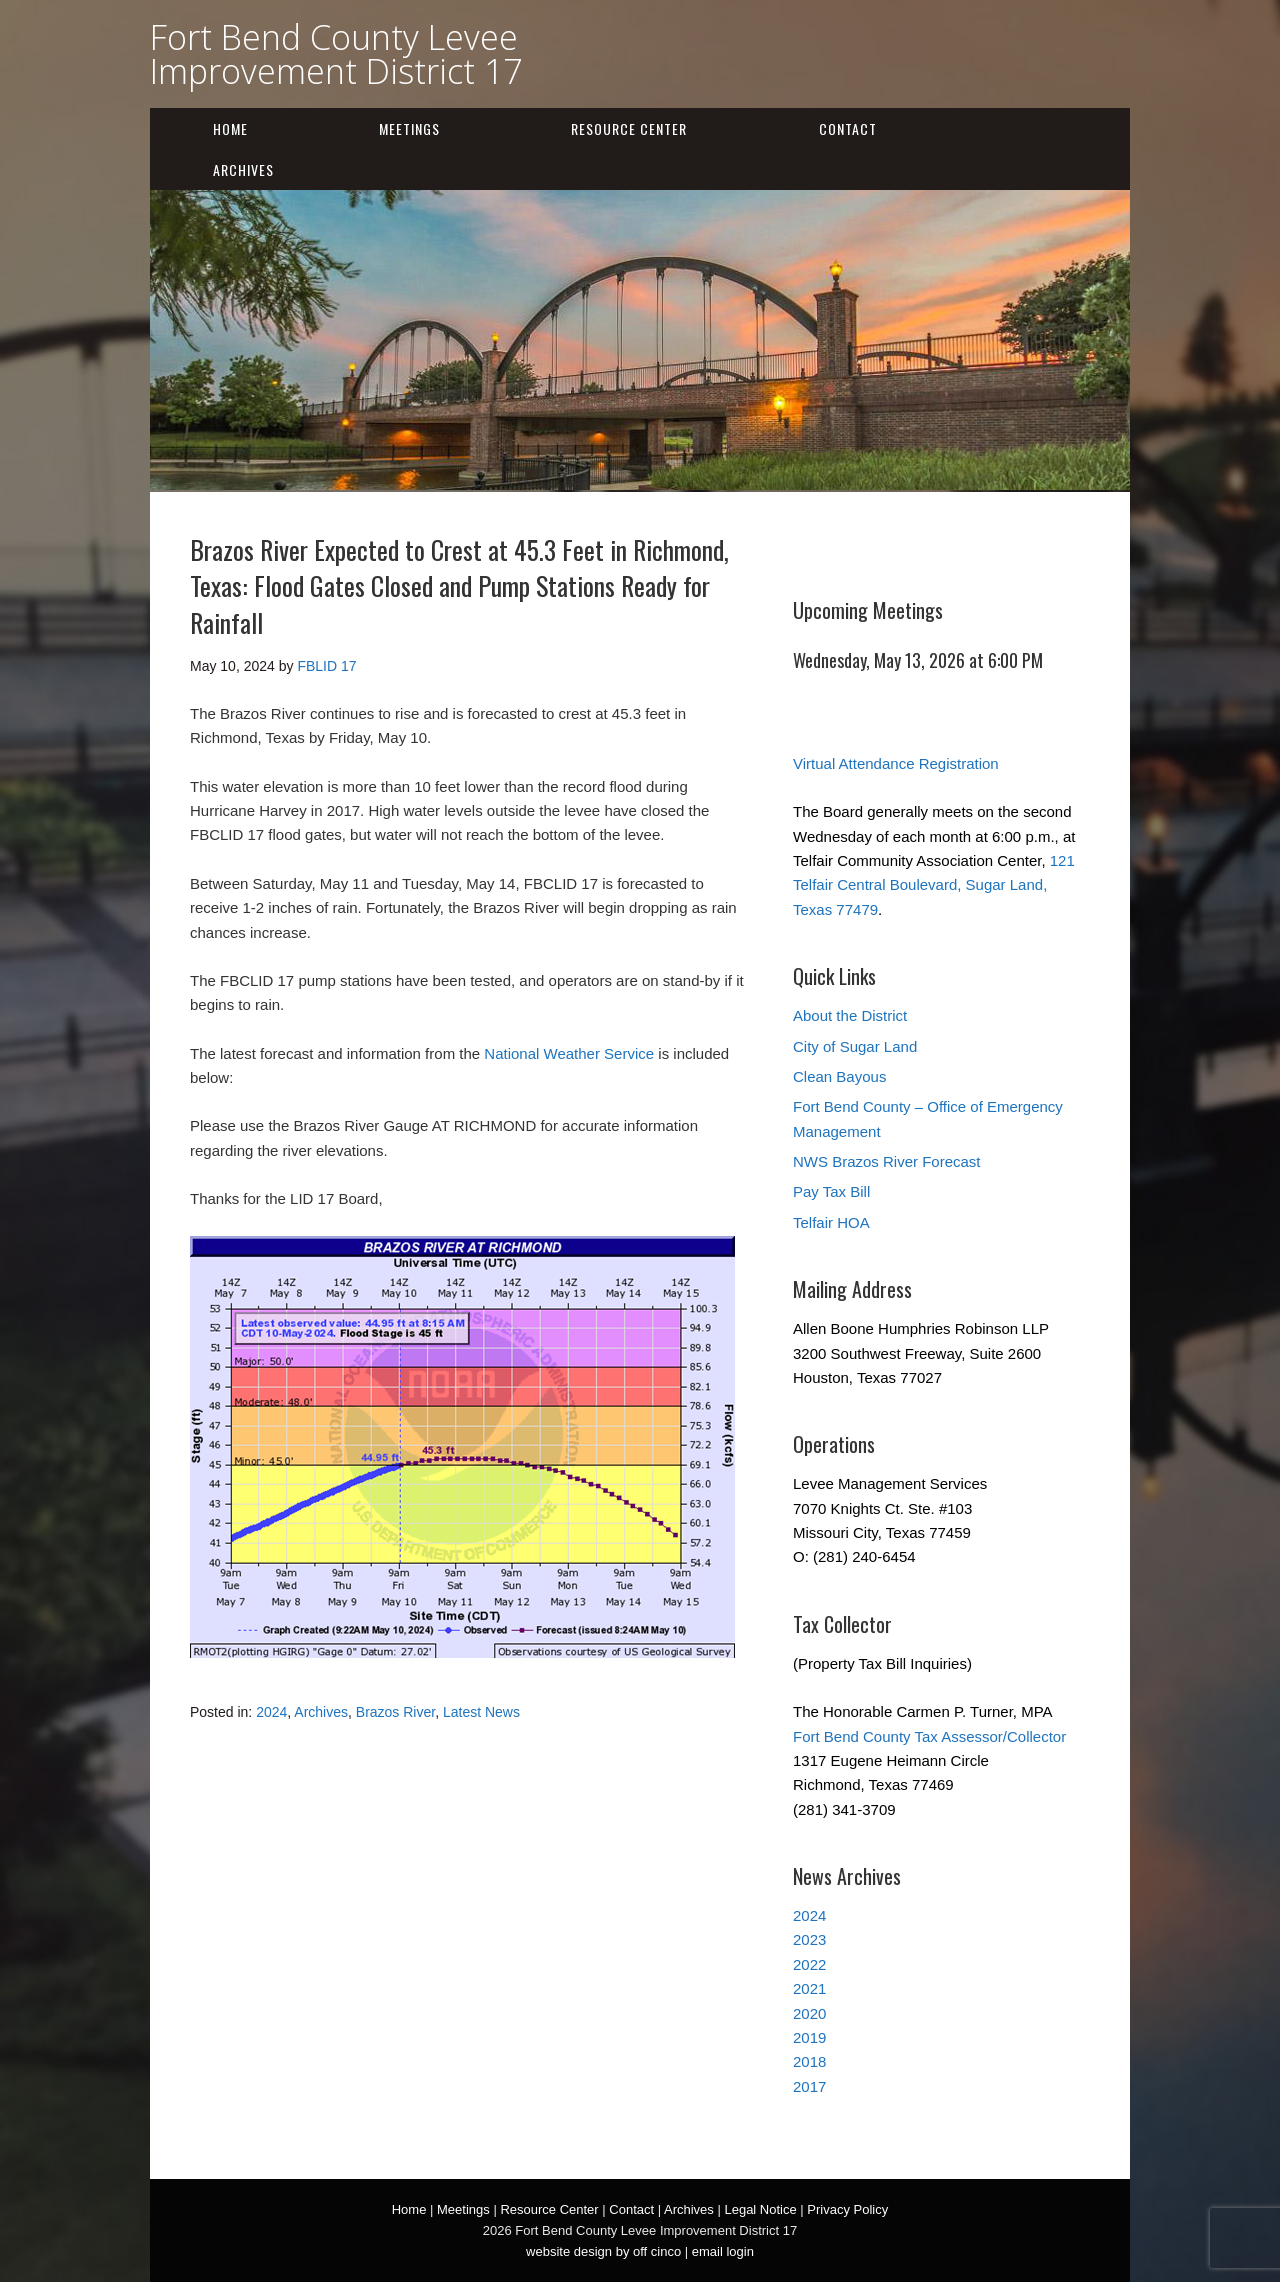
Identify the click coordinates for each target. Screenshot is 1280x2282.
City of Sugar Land (855, 1046)
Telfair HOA (831, 1222)
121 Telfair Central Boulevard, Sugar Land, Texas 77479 (934, 885)
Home (230, 128)
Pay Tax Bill (831, 1191)
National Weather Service (569, 1053)
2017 (809, 2086)
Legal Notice (760, 2209)
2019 (809, 2037)
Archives (243, 169)
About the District (850, 1015)
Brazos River (395, 1712)
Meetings (409, 128)
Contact (848, 128)
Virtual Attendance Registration (896, 763)
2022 (809, 1964)
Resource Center (629, 128)
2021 (809, 1988)
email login (723, 2251)
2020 (809, 2013)
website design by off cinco (603, 2251)
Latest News (481, 1712)
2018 (809, 2061)
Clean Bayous (839, 1076)
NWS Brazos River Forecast (887, 1161)
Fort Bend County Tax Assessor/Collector (929, 1736)
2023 (809, 1939)
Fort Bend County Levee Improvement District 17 (336, 54)
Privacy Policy (847, 2209)
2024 (271, 1712)
